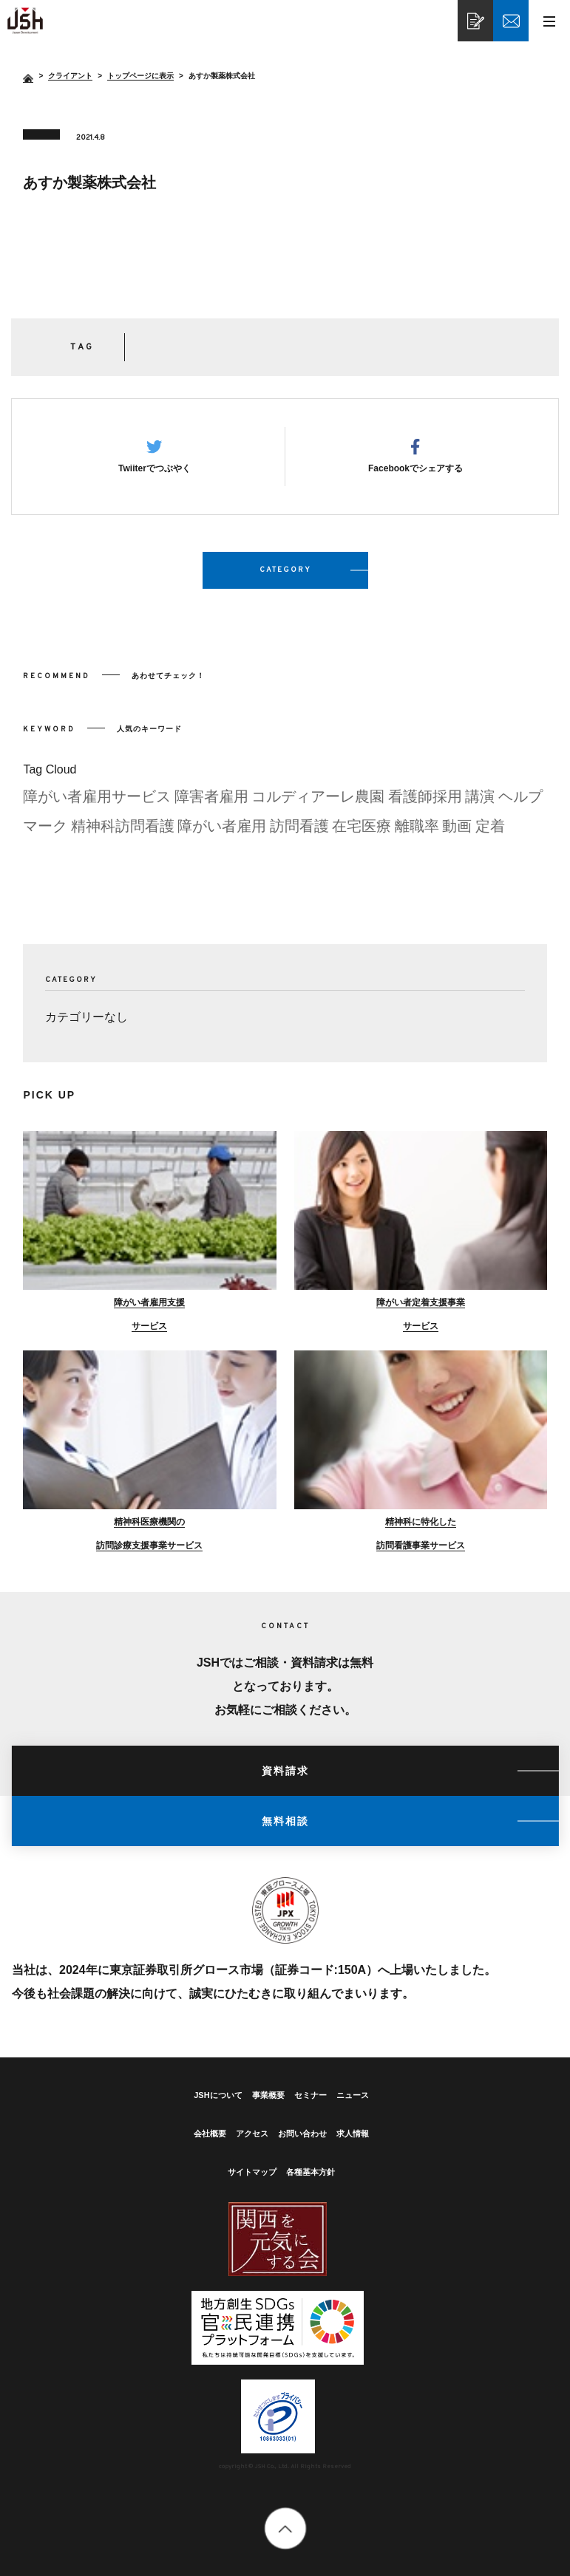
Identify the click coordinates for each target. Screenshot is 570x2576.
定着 (490, 832)
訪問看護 (299, 832)
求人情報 (352, 2133)
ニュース (352, 2095)
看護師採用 (425, 802)
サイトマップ (252, 2171)
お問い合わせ (302, 2133)
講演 (480, 802)
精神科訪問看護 (122, 832)
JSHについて (218, 2095)
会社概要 (210, 2133)
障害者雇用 (211, 802)
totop (285, 2528)
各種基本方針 (310, 2171)
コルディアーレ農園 (317, 802)
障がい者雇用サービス (97, 802)
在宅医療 (361, 832)
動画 (457, 832)
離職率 (417, 832)
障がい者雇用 (221, 832)
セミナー (310, 2095)
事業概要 (268, 2095)
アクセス (252, 2133)
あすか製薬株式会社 (25, 21)
